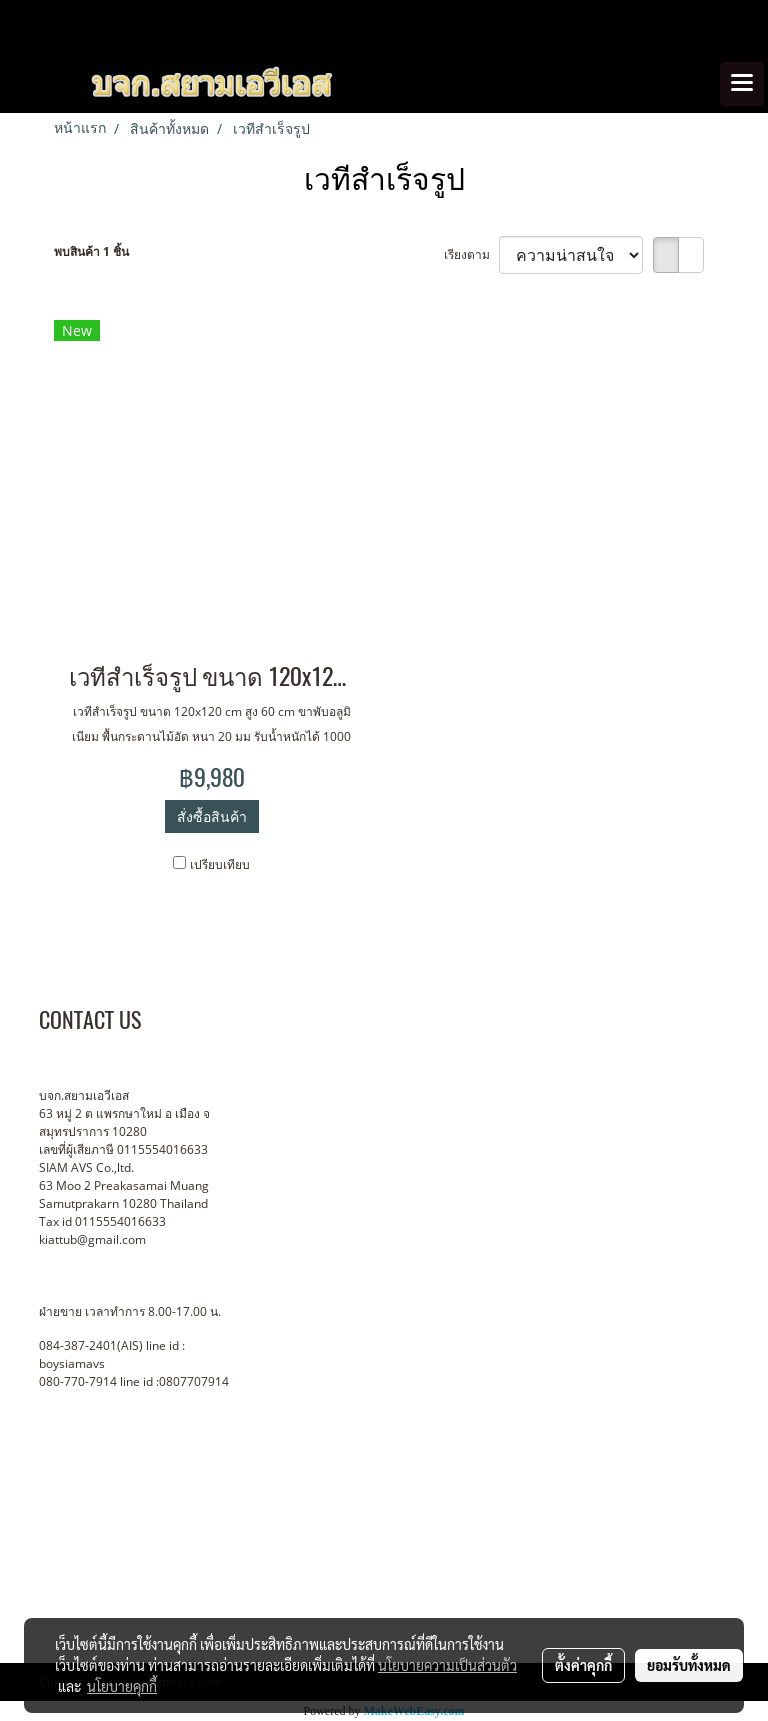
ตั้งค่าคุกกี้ (583, 1665)
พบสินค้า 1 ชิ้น (91, 251)
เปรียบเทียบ (220, 864)
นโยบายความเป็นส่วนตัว (447, 1665)
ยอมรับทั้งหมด (689, 1665)
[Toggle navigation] (742, 84)
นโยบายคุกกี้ (122, 1686)
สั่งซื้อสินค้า (212, 816)
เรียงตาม (471, 254)
